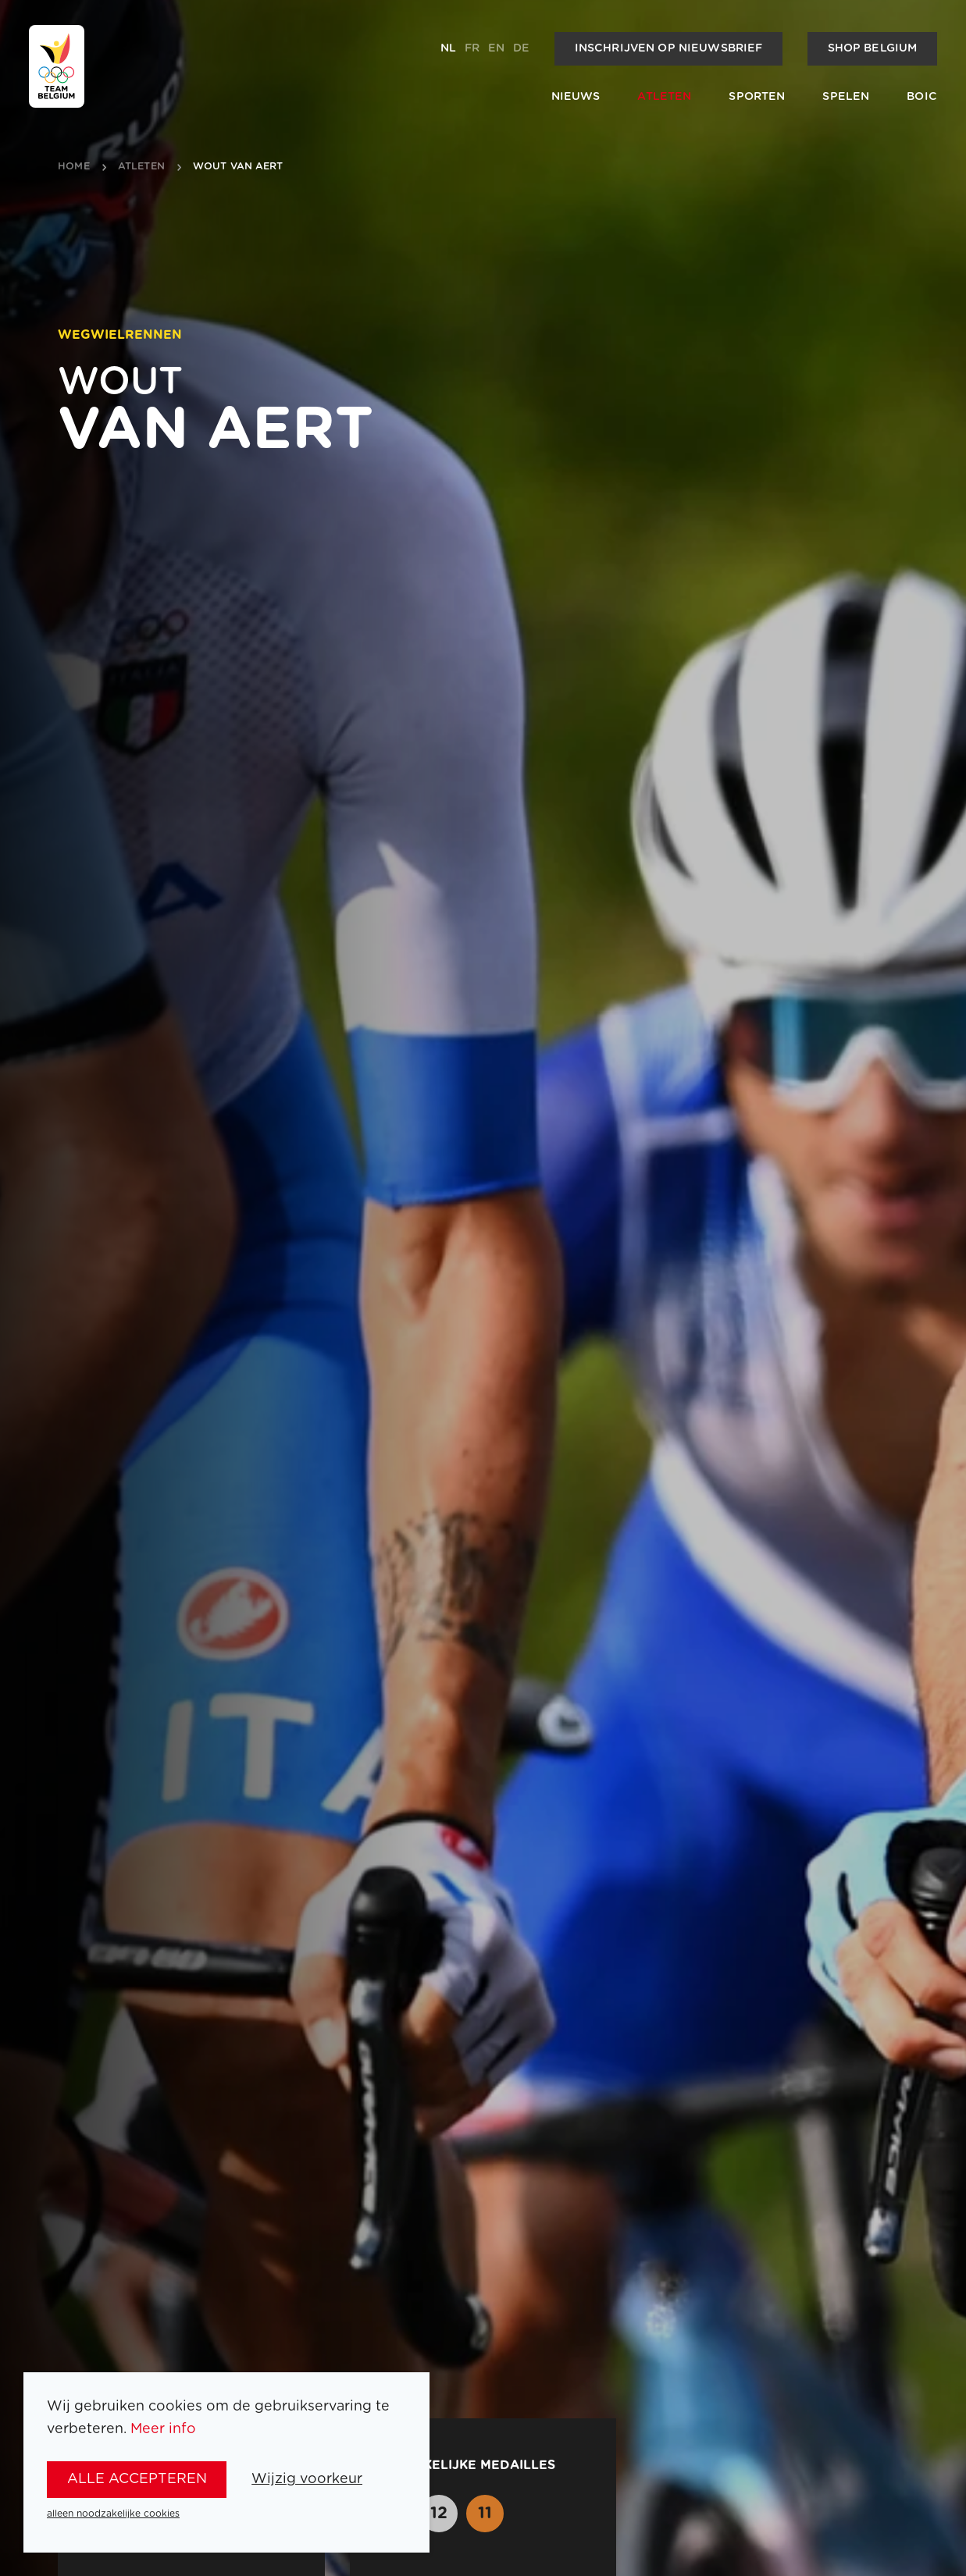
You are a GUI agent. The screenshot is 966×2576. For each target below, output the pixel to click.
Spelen (845, 96)
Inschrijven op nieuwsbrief (669, 48)
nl (448, 48)
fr (472, 48)
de (521, 48)
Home (74, 167)
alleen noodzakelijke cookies (113, 2513)
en (496, 48)
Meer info (163, 2429)
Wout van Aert (238, 167)
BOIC (922, 96)
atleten (141, 167)
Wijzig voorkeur (306, 2479)
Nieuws (576, 96)
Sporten (757, 96)
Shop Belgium (873, 48)
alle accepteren (137, 2479)
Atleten (664, 96)
